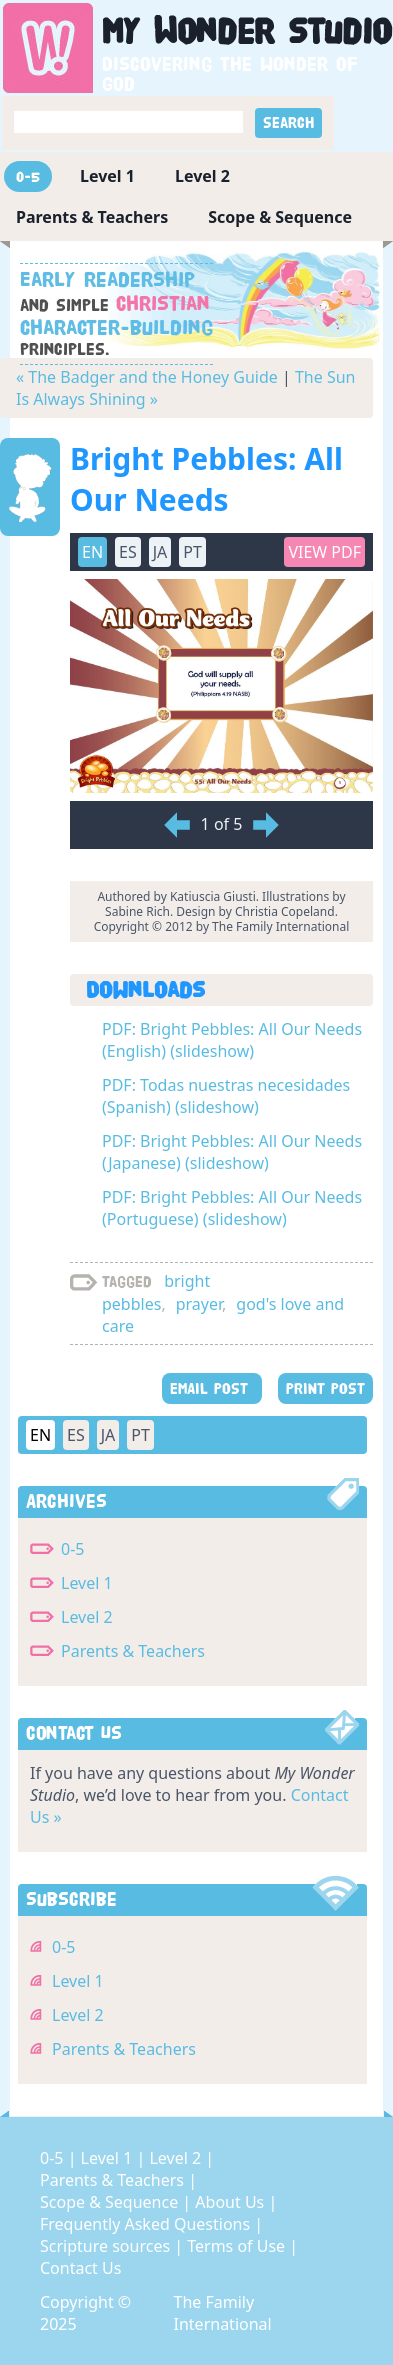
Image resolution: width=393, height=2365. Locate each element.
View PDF (324, 552)
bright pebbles (156, 1292)
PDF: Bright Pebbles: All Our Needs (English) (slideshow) (232, 1040)
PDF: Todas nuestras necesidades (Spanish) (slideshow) (226, 1096)
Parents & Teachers (92, 217)
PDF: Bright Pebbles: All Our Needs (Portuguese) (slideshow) (232, 1208)
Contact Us (80, 2268)
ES (128, 552)
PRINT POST (325, 1388)
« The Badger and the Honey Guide (147, 377)
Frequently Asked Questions (147, 2224)
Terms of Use (238, 2246)
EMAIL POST (212, 1388)
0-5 (28, 176)
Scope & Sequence (280, 217)
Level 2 (202, 176)
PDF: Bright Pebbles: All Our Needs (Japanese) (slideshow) (232, 1152)
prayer (199, 1304)
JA (160, 552)
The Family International (223, 2313)
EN (92, 552)
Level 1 (107, 176)
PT (192, 552)
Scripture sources (107, 2246)
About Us (231, 2202)
